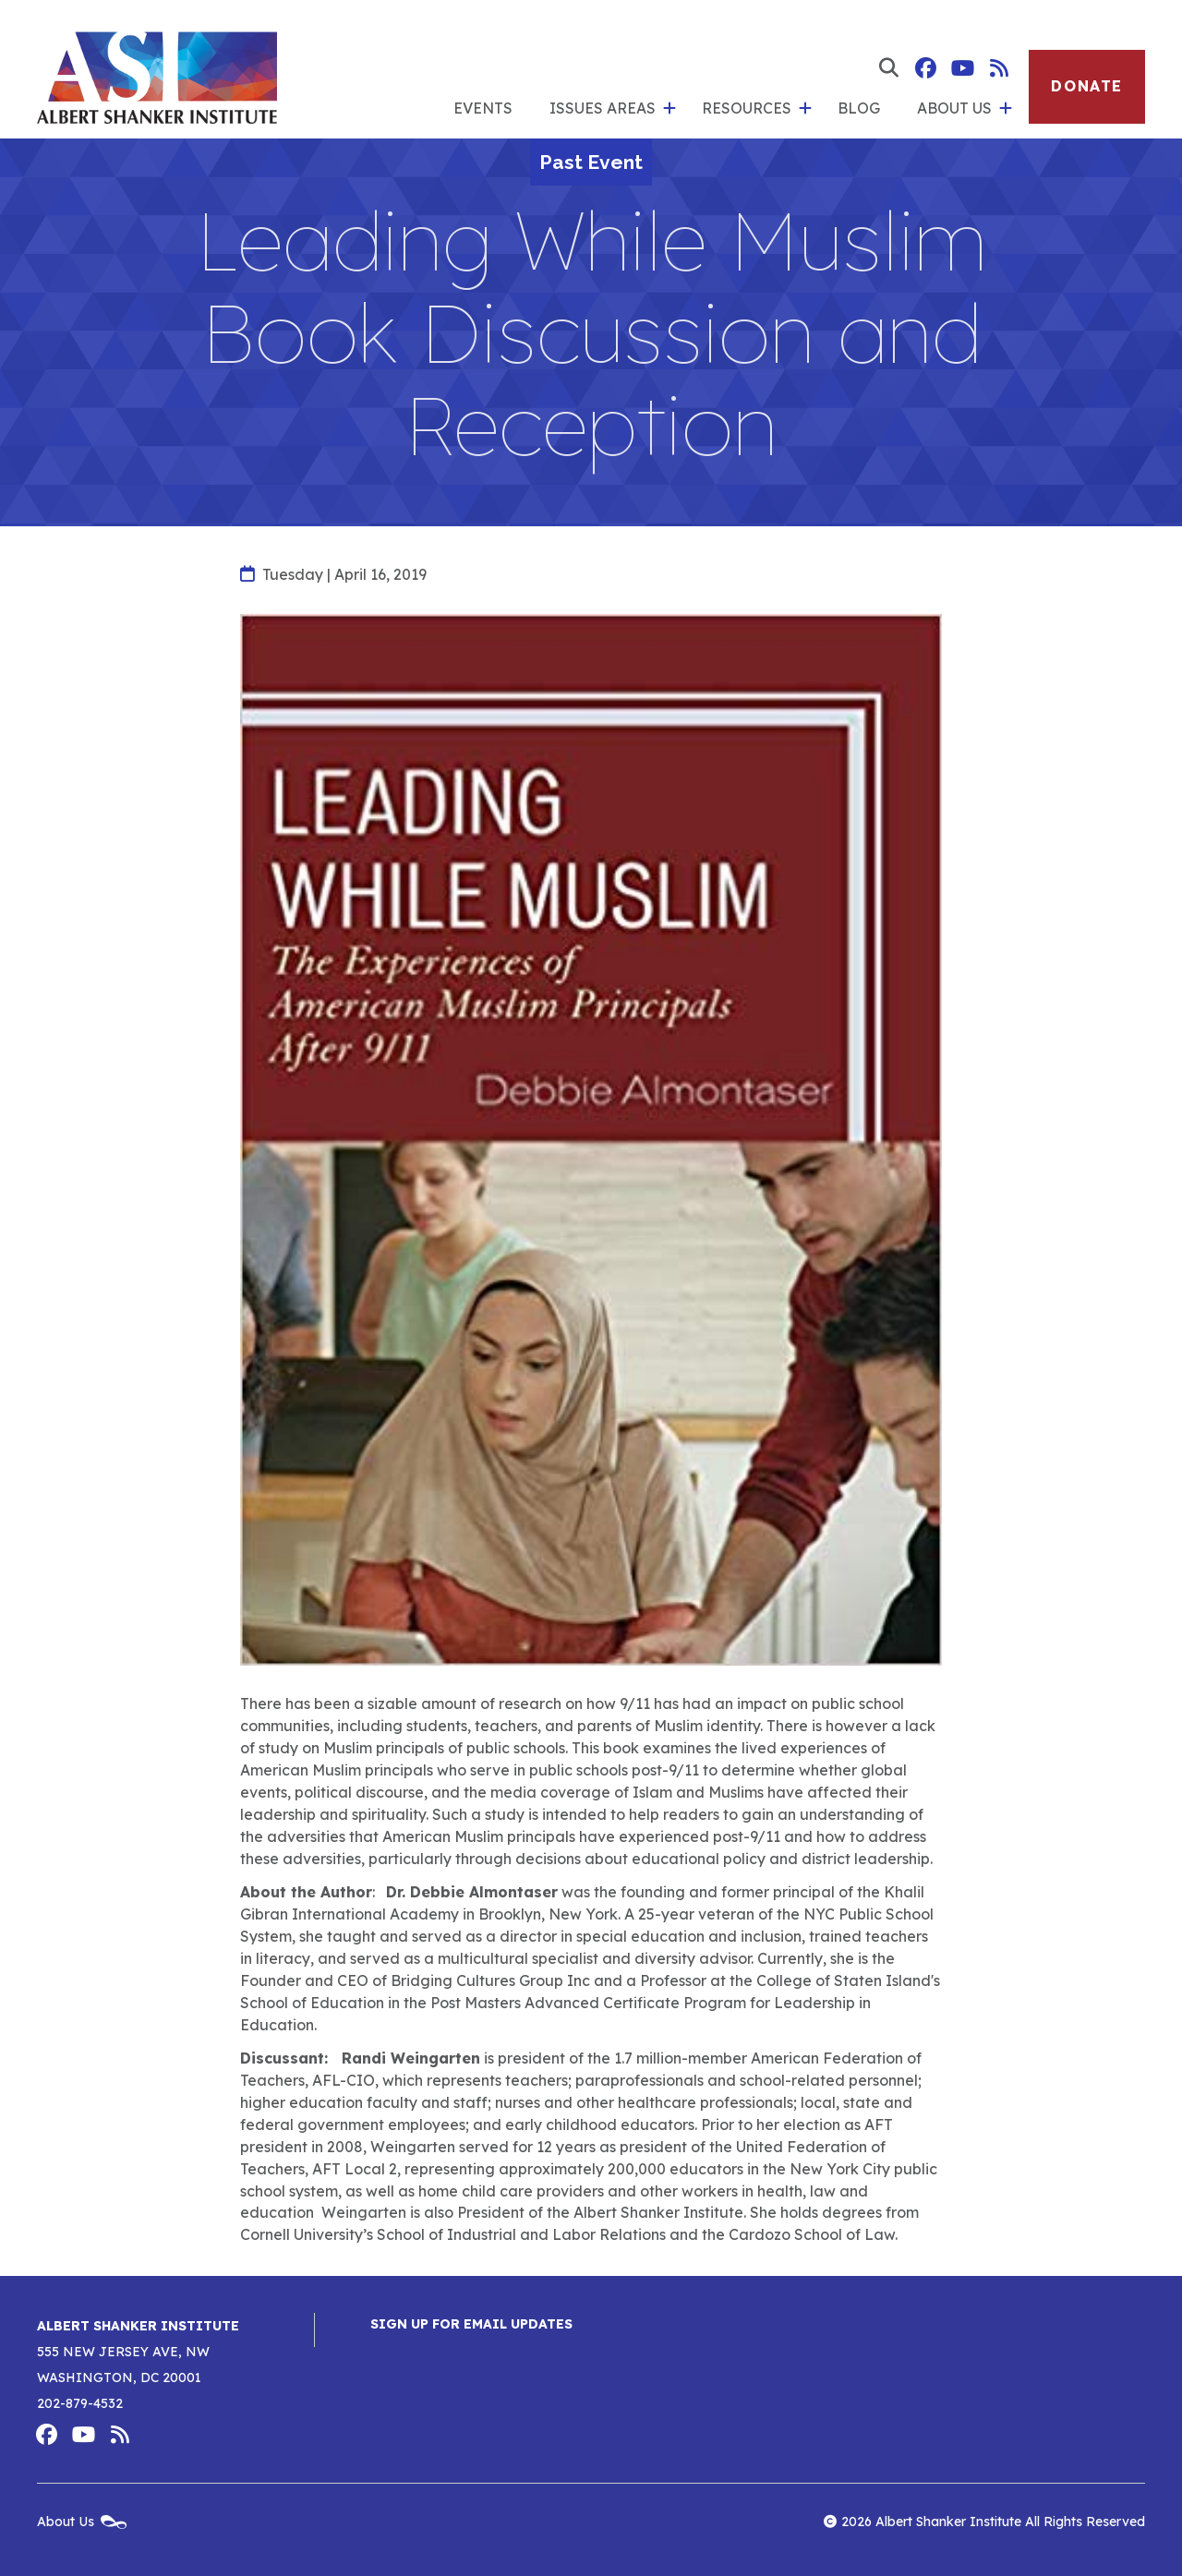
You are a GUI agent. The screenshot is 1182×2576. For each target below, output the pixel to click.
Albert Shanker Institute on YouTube (962, 68)
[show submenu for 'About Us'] (1005, 109)
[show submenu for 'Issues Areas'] (669, 109)
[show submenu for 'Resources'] (805, 109)
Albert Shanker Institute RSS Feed (999, 68)
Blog (859, 108)
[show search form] (888, 68)
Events (483, 108)
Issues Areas (602, 108)
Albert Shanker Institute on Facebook (925, 68)
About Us (954, 108)
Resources (746, 108)
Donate (1087, 86)
